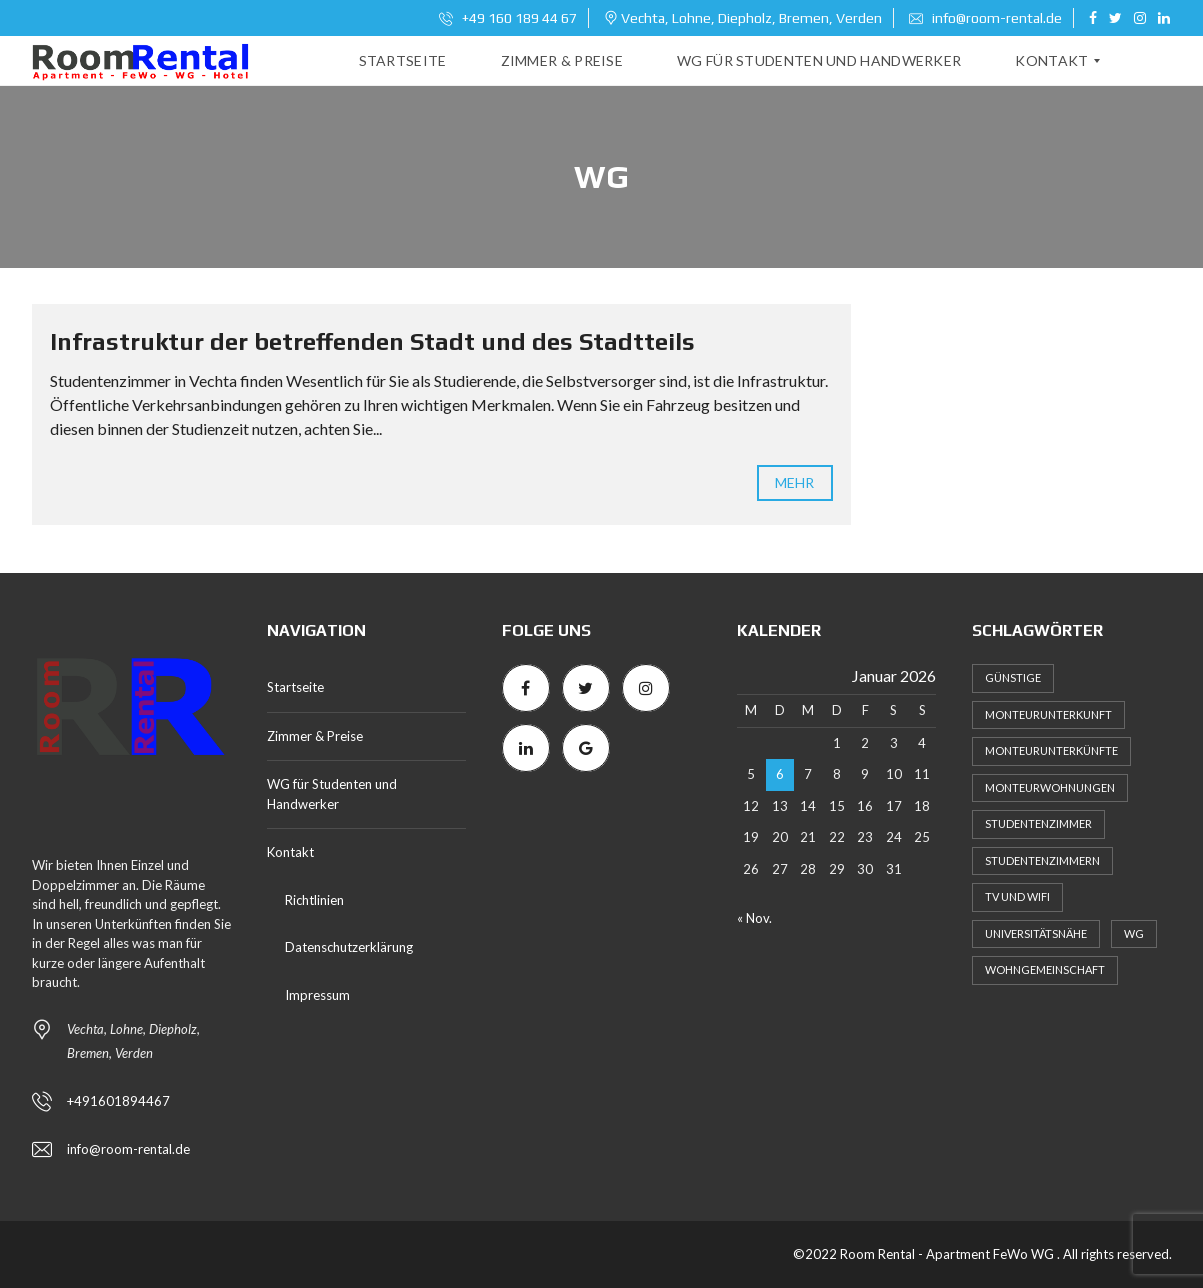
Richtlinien (314, 900)
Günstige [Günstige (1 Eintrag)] (1013, 677)
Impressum (317, 995)
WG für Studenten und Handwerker (332, 794)
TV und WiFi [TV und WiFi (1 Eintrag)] (1017, 896)
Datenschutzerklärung (349, 947)
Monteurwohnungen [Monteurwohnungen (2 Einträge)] (1050, 787)
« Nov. (754, 918)
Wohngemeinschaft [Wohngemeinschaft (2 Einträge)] (1045, 969)
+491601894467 (118, 1101)
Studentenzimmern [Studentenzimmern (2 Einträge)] (1042, 860)
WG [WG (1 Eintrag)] (1134, 933)
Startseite (295, 687)
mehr (794, 483)
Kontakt (290, 852)
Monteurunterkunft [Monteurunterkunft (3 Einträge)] (1048, 714)
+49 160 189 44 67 (508, 18)
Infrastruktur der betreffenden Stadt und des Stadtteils (372, 341)
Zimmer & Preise (315, 736)
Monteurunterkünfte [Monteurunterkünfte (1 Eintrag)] (1051, 750)
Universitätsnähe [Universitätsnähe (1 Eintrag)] (1036, 933)
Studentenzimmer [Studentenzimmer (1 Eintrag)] (1038, 823)
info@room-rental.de (985, 18)
